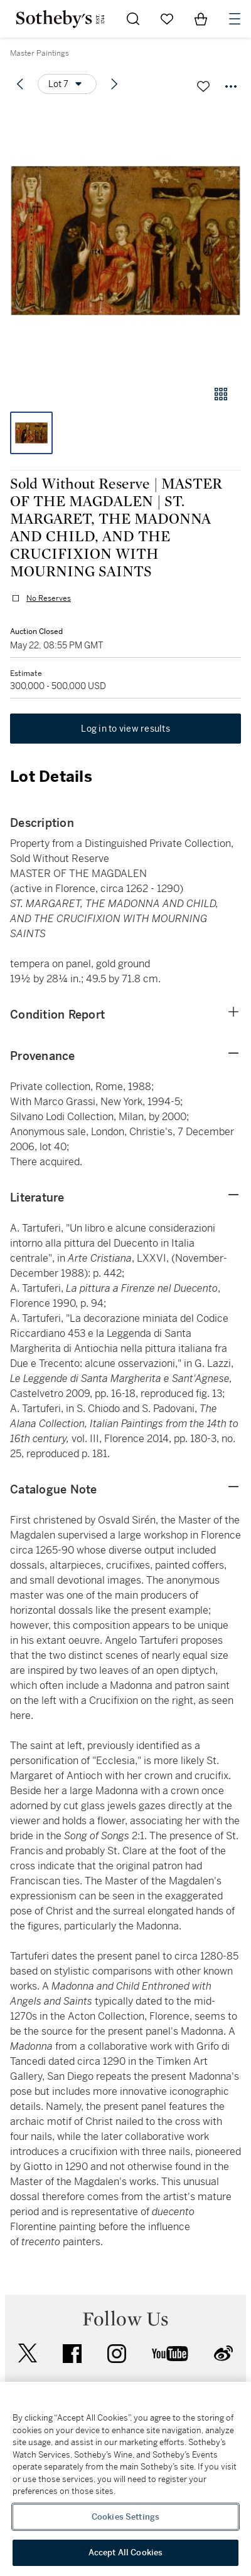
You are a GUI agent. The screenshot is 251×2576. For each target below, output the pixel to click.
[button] (125, 240)
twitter (27, 2353)
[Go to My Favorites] (167, 18)
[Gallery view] (221, 394)
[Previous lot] (20, 84)
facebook (72, 2353)
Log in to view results (125, 728)
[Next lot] (114, 84)
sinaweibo (223, 2353)
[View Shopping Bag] (200, 18)
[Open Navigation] (234, 18)
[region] (125, 2479)
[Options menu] (67, 84)
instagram (116, 2353)
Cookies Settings (125, 2516)
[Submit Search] (133, 19)
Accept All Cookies (125, 2552)
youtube (170, 2353)
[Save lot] (203, 86)
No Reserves (48, 598)
